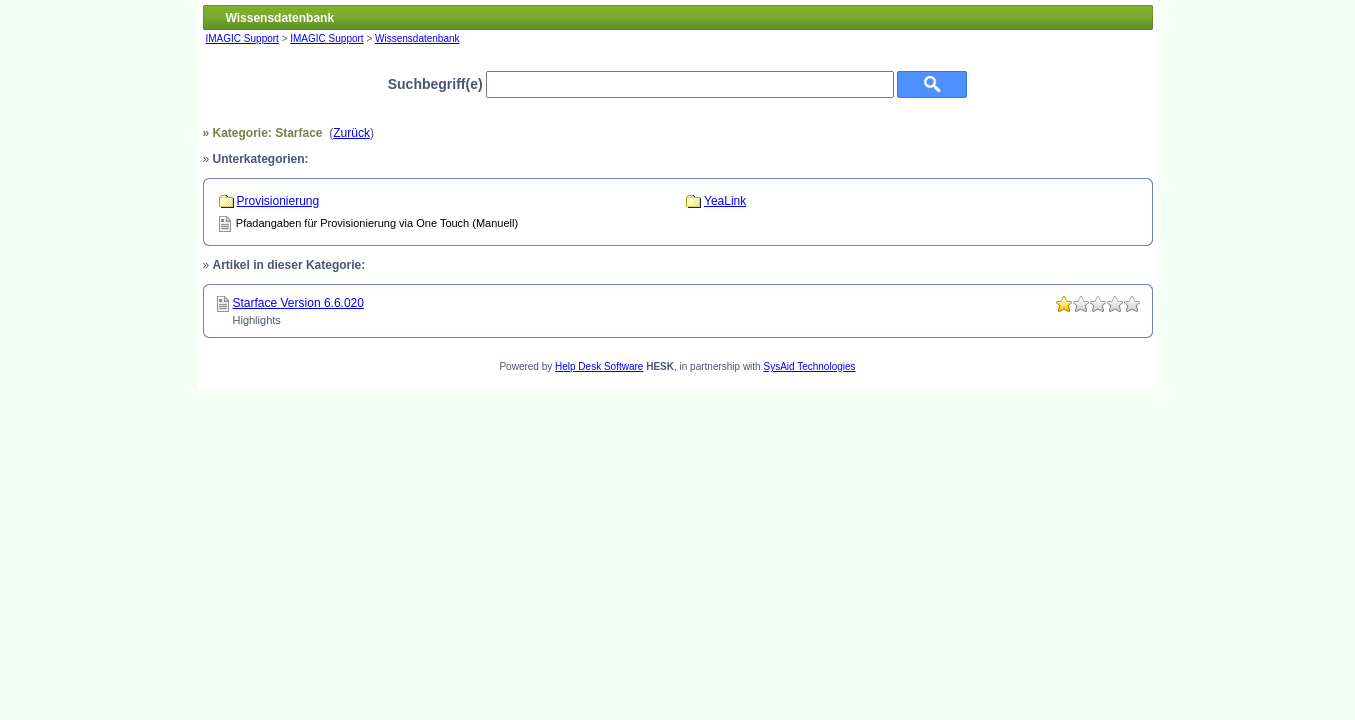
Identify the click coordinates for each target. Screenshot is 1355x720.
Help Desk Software (599, 366)
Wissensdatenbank (417, 38)
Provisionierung (278, 201)
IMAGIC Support (242, 38)
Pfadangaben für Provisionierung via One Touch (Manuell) (377, 223)
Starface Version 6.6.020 (298, 303)
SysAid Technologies (809, 366)
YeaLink (725, 201)
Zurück (351, 133)
